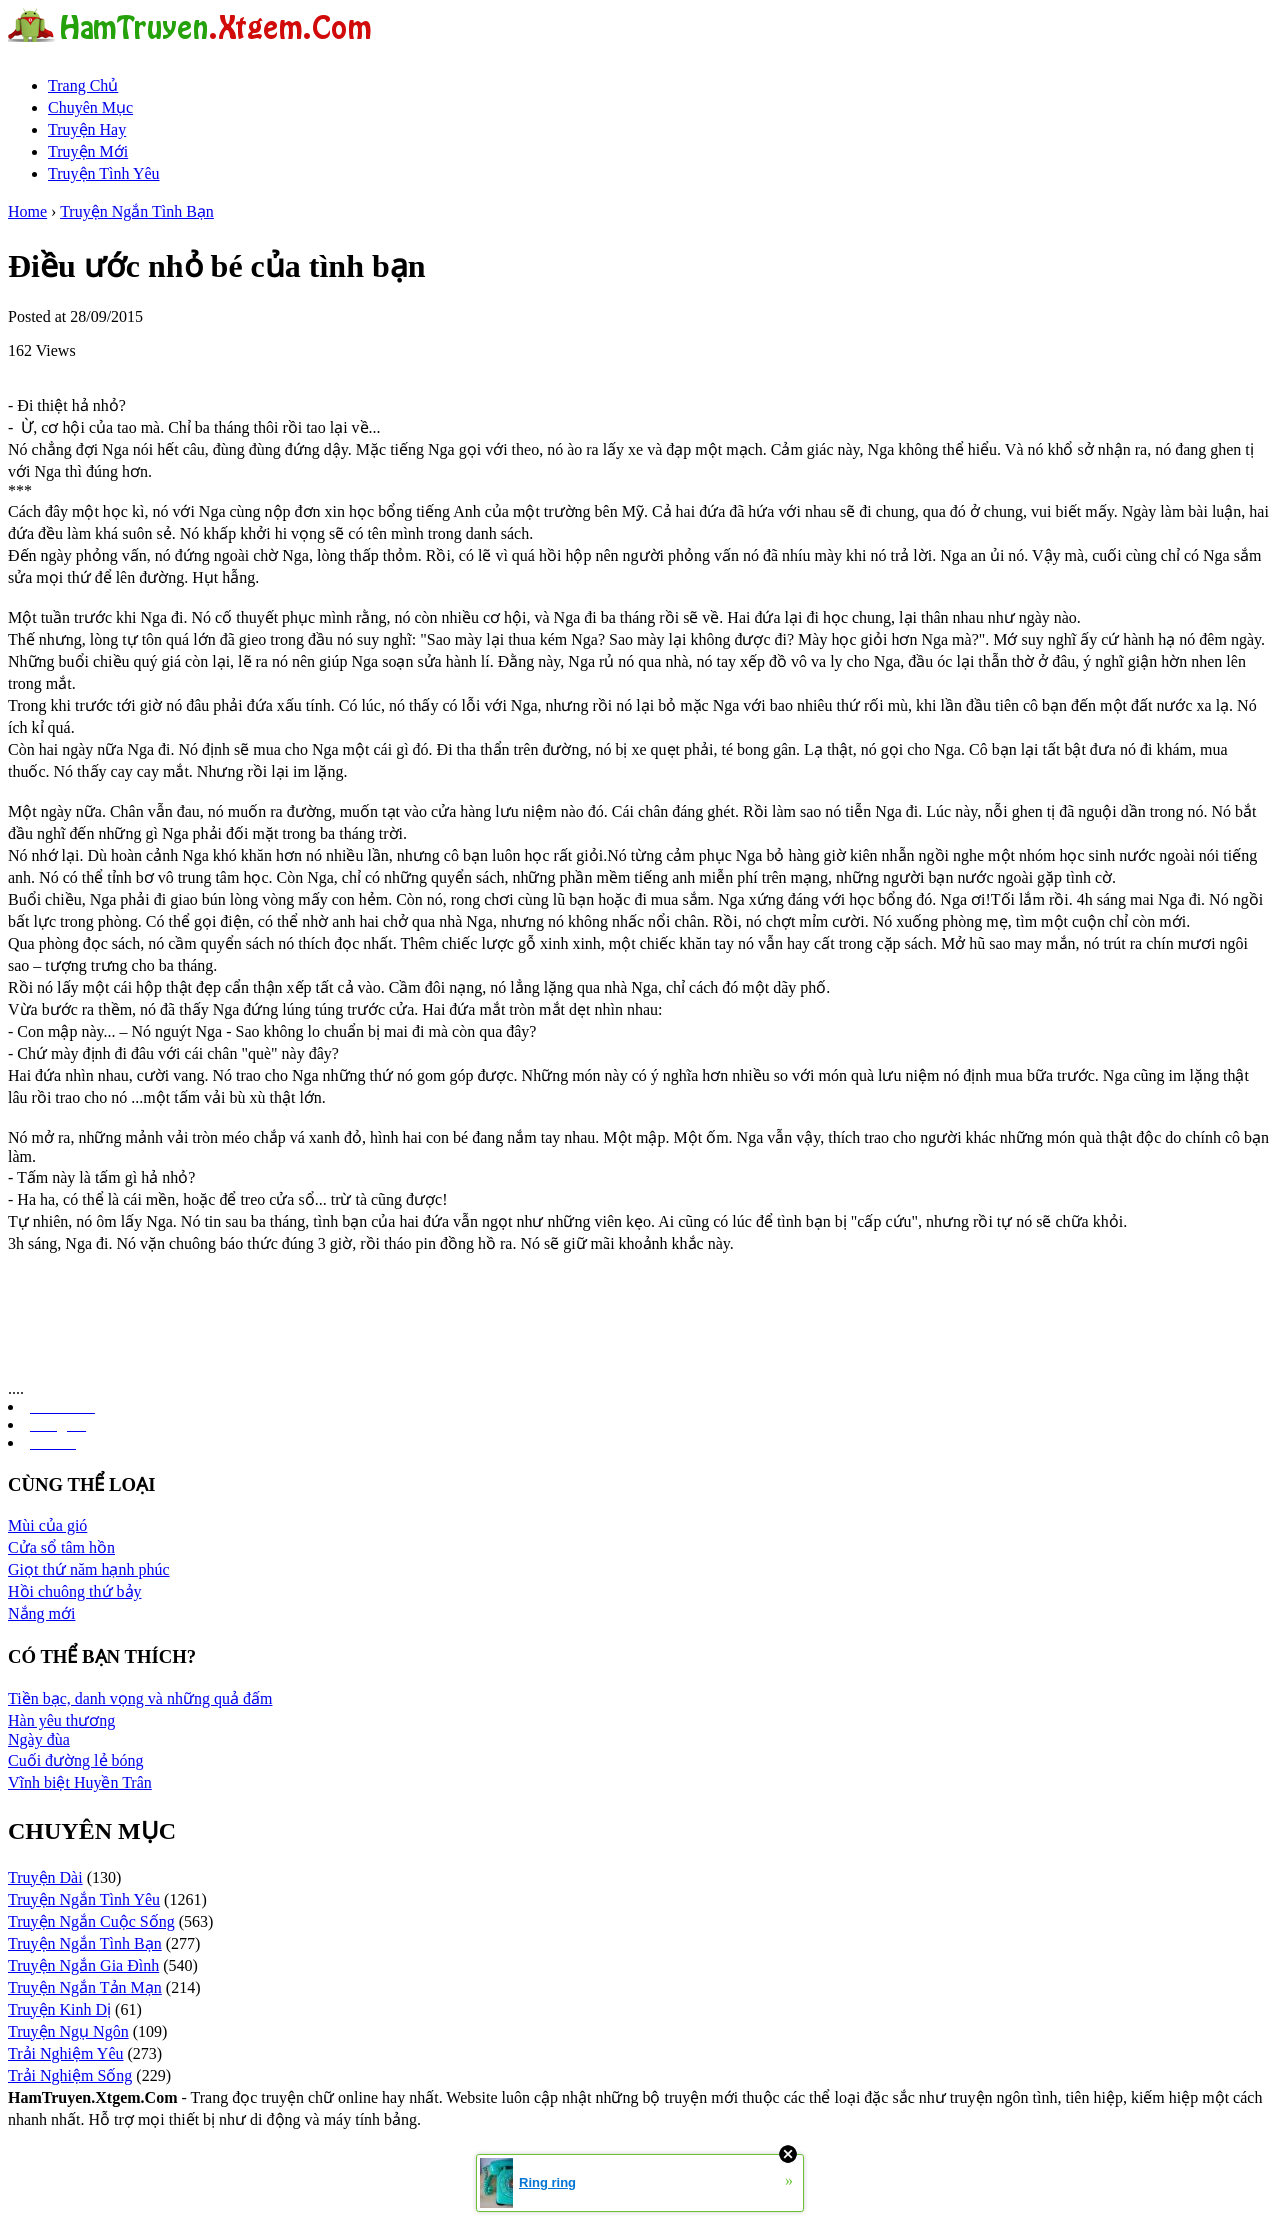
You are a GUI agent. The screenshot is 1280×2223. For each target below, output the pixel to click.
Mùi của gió (47, 1525)
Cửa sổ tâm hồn (61, 1547)
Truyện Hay (87, 129)
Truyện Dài (45, 1877)
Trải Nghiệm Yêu (66, 2053)
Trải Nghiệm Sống (70, 2075)
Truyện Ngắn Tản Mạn (85, 1987)
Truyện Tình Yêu (104, 173)
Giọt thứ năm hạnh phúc (89, 1569)
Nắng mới (41, 1613)
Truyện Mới (88, 151)
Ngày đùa (39, 1739)
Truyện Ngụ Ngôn (68, 2031)
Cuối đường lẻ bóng (76, 1760)
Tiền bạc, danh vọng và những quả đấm (140, 1698)
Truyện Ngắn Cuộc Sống (91, 1921)
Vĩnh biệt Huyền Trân (80, 1782)
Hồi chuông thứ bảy (75, 1591)
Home (27, 211)
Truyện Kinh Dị (59, 2009)
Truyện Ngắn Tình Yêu (84, 1899)
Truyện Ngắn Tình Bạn (137, 211)
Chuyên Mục (90, 107)
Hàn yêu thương (61, 1720)
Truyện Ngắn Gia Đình (83, 1965)
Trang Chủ (83, 85)
